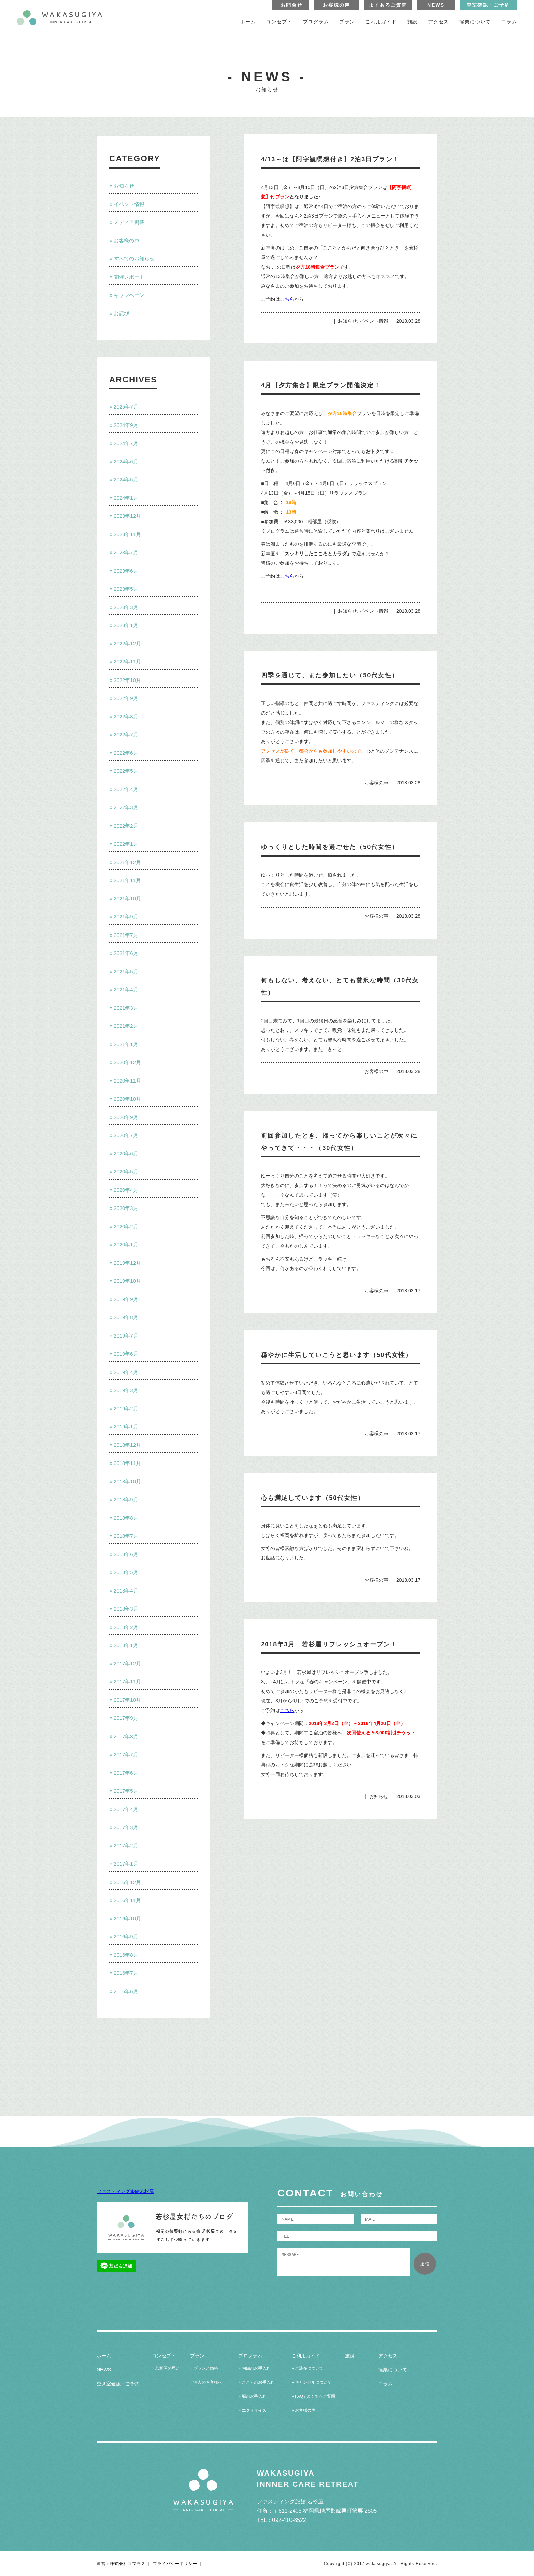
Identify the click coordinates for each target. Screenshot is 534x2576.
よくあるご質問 (388, 5)
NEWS (435, 5)
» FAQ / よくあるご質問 (313, 2396)
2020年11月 (127, 1081)
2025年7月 (126, 407)
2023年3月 (126, 607)
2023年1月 (126, 625)
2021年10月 (127, 898)
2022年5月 (126, 771)
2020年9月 (126, 1117)
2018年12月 (127, 1445)
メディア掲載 (129, 222)
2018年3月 (126, 1609)
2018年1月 (126, 1645)
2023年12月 (127, 516)
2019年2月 (126, 1408)
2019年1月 (126, 1426)
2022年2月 (126, 826)
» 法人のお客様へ (206, 2382)
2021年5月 (126, 971)
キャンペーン (129, 295)
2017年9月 (126, 1718)
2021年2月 (126, 1026)
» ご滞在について (308, 2368)
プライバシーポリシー (175, 2563)
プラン (347, 22)
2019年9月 (126, 1299)
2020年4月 (126, 1190)
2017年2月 (126, 1846)
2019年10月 (127, 1281)
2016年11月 (127, 1900)
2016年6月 (126, 1991)
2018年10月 (127, 1481)
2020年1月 (126, 1244)
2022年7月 (126, 734)
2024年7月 (126, 443)
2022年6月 (126, 753)
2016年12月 (127, 1882)
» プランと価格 (204, 2368)
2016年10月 (127, 1918)
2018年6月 (126, 1554)
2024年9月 (126, 425)
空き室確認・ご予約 (118, 2383)
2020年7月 (126, 1135)
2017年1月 (126, 1864)
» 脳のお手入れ (252, 2396)
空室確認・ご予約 (488, 5)
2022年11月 (127, 662)
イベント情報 (129, 204)
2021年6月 (126, 953)
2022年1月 (126, 844)
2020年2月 (126, 1226)
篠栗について (475, 22)
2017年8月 (126, 1736)
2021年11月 (127, 880)
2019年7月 (126, 1336)
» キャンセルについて (312, 2382)
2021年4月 (126, 989)
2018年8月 (126, 1518)
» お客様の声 (303, 2410)
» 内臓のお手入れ (254, 2368)
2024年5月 (126, 479)
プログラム (316, 22)
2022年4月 (126, 789)
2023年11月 (127, 534)
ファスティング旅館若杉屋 (125, 2191)
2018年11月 (127, 1463)
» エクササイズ (252, 2410)
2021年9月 (126, 916)
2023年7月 (126, 552)
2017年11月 (127, 1681)
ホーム (248, 22)
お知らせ (124, 186)
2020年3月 (126, 1208)
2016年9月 (126, 1936)
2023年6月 (126, 571)
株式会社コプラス (127, 2563)
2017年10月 (127, 1700)
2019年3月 (126, 1390)
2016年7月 (126, 1973)
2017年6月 (126, 1773)
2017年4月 (126, 1809)
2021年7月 (126, 935)
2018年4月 (126, 1591)
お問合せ (291, 5)
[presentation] (329, 2291)
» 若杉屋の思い (166, 2368)
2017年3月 (126, 1827)
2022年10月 (127, 680)
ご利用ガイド (381, 22)
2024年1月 (126, 498)
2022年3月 (126, 807)
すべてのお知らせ (134, 258)
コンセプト (279, 22)
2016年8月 (126, 1955)
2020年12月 (127, 1062)
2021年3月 (126, 1008)
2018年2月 (126, 1627)
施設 (412, 22)
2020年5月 (126, 1171)
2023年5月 (126, 589)
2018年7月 (126, 1536)
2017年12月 (127, 1663)
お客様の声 (336, 5)
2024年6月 (126, 461)
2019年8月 (126, 1317)
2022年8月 (126, 716)
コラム (509, 22)
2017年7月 (126, 1754)
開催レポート (129, 277)
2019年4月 (126, 1372)
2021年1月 (126, 1044)
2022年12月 (127, 643)
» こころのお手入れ (256, 2382)
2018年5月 (126, 1572)
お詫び (121, 313)
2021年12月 (127, 862)
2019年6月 (126, 1354)
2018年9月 (126, 1499)
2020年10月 (127, 1099)
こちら (287, 299)
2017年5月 (126, 1791)
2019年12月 (127, 1263)
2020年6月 (126, 1153)
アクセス (438, 22)
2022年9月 (126, 698)
